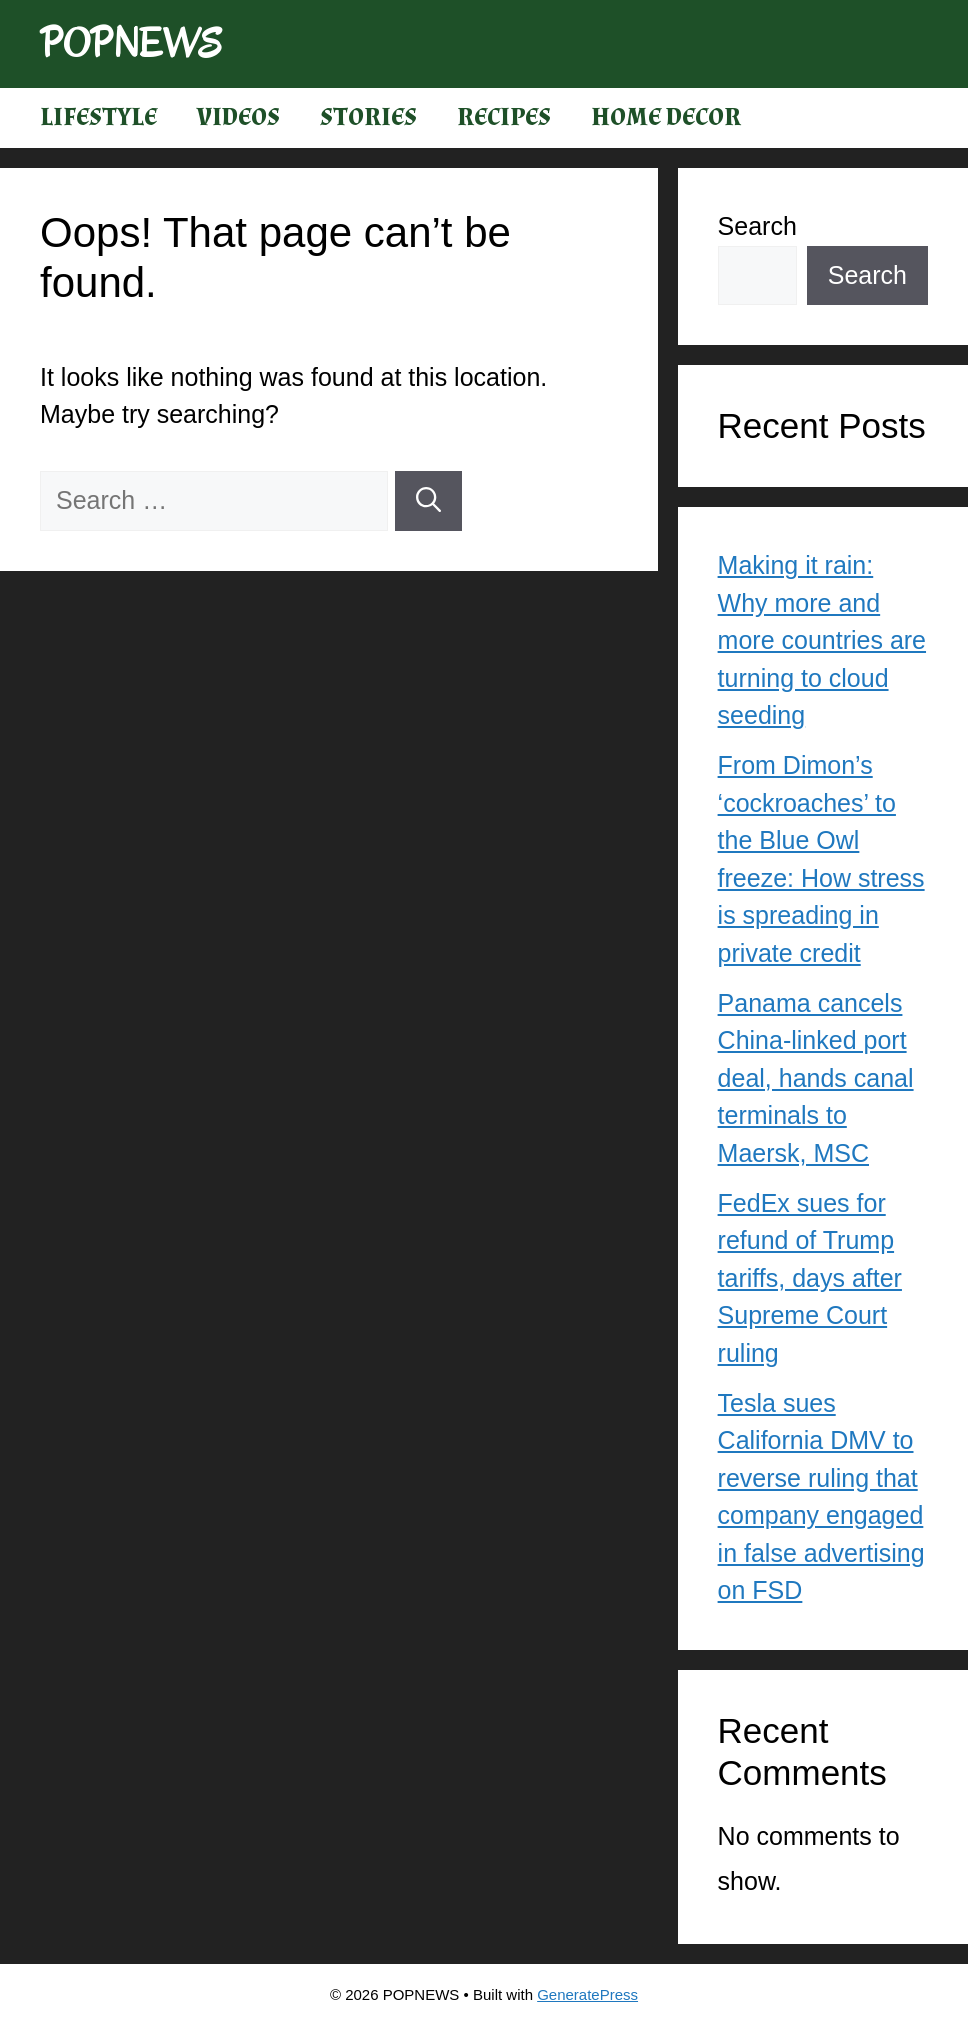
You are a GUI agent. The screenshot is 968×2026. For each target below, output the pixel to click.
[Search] (428, 501)
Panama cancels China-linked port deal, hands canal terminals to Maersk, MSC (816, 1078)
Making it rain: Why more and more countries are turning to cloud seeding (822, 640)
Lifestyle (98, 117)
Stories (368, 117)
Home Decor (666, 117)
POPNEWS (131, 44)
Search (757, 226)
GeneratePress (587, 1994)
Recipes (504, 117)
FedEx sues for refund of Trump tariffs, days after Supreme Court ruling (810, 1278)
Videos (238, 117)
